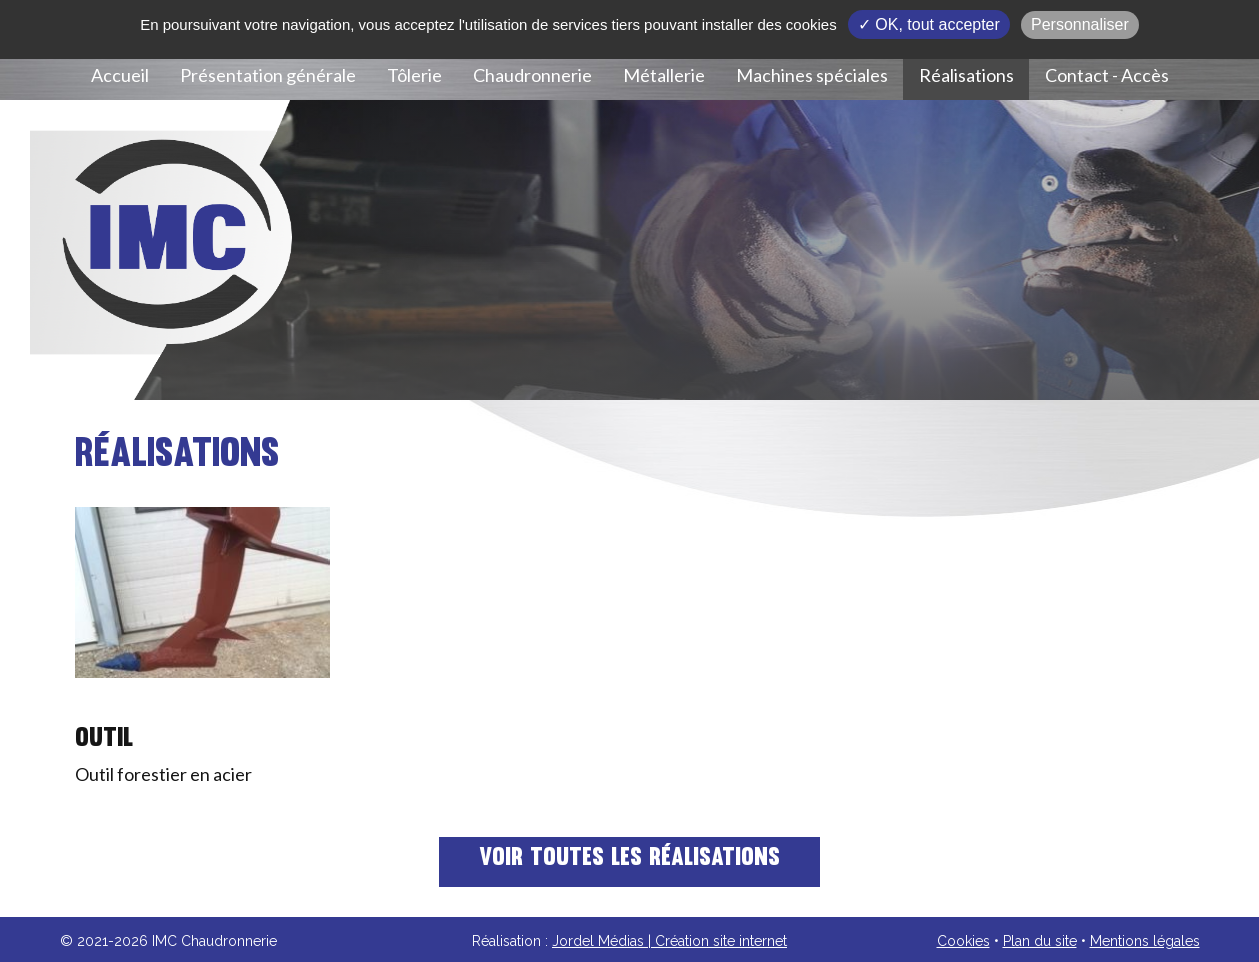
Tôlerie (414, 75)
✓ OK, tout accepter (929, 24)
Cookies (963, 941)
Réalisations (966, 75)
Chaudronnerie (532, 75)
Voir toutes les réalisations (629, 859)
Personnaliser (1080, 24)
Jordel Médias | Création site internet (669, 941)
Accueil (120, 75)
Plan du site (1040, 941)
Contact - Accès (1107, 75)
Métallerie (664, 75)
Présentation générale (268, 75)
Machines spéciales (812, 75)
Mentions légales (1145, 941)
